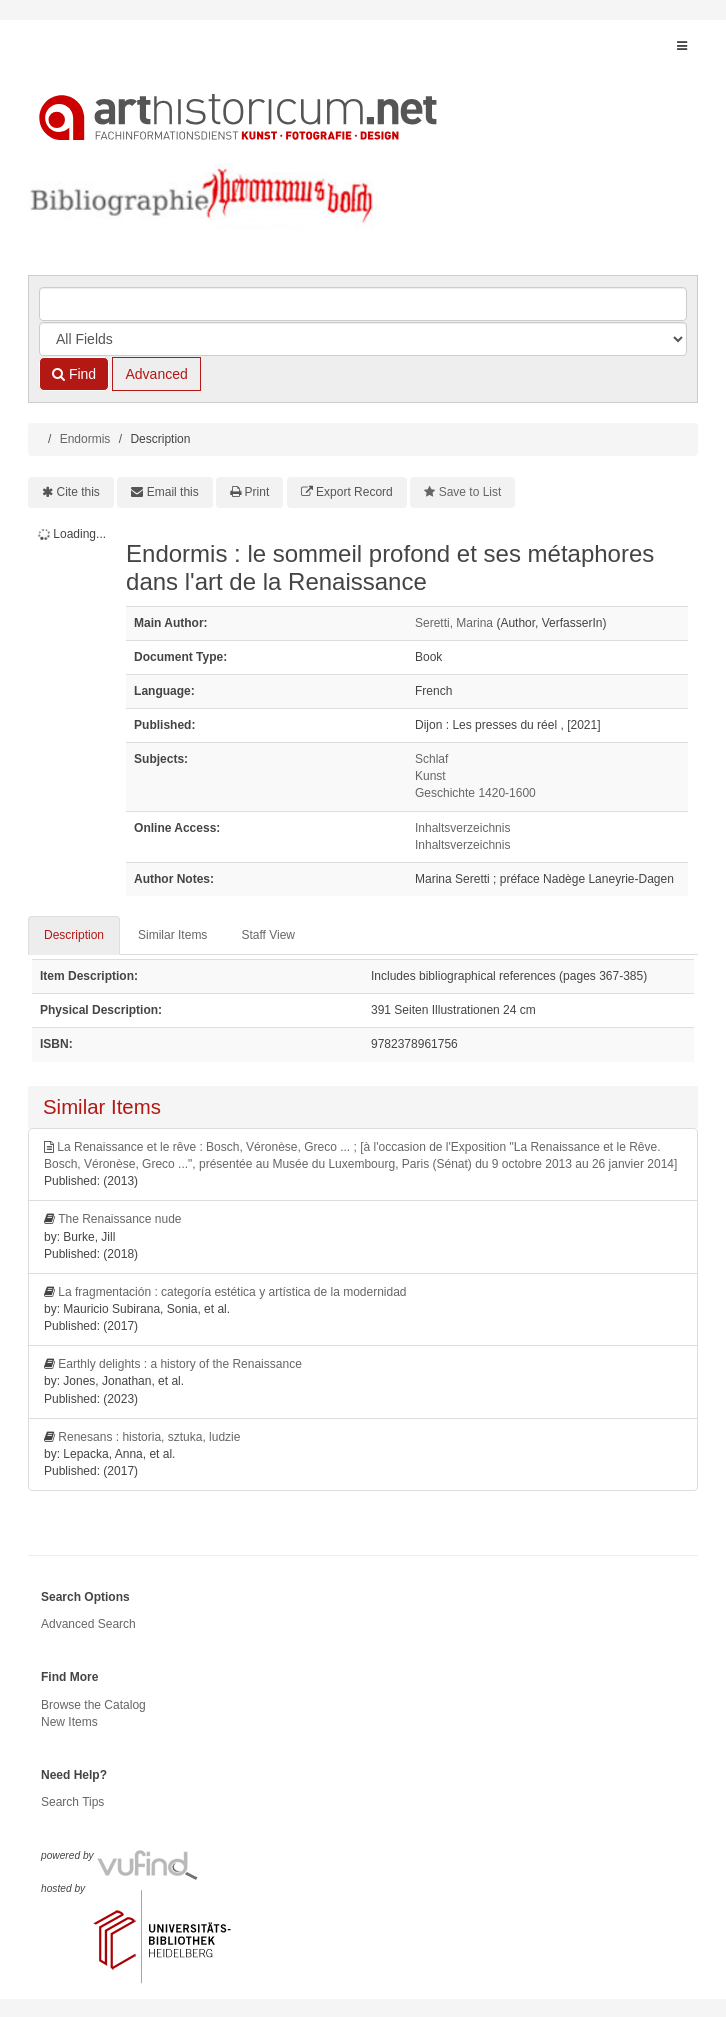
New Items (69, 1722)
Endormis (85, 439)
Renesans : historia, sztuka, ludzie (149, 1437)
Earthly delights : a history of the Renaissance (179, 1364)
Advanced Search (88, 1624)
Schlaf (431, 759)
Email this (173, 492)
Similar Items (172, 935)
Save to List (470, 492)
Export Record (354, 492)
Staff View (268, 935)
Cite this (78, 492)
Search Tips (72, 1802)
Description (74, 935)
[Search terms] (363, 304)
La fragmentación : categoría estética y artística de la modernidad (232, 1292)
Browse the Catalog (93, 1705)
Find (74, 374)
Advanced (156, 374)
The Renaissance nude (119, 1219)
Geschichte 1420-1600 (475, 793)
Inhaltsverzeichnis (462, 828)
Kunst (430, 776)
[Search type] (363, 339)
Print (257, 492)
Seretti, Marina (454, 623)
